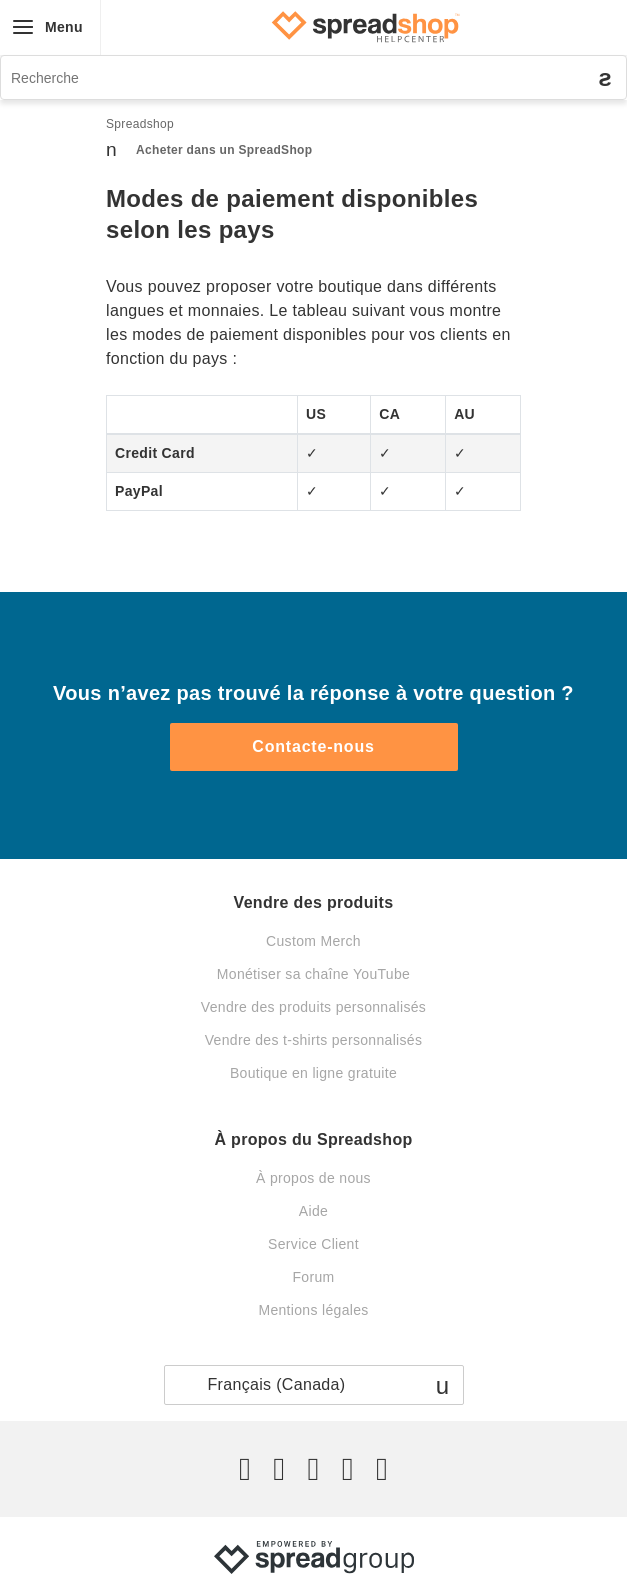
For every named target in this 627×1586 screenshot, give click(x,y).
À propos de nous (313, 1178)
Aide (313, 1211)
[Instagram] (313, 1469)
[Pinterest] (348, 1469)
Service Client (313, 1244)
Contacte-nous (313, 746)
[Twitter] (245, 1469)
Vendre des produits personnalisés (313, 1007)
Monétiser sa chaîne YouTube (313, 974)
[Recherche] (313, 77)
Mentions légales (313, 1310)
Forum (313, 1277)
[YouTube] (382, 1469)
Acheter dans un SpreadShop (224, 150)
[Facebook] (279, 1469)
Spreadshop (140, 124)
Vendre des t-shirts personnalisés (314, 1040)
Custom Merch (313, 941)
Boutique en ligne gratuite (313, 1073)
